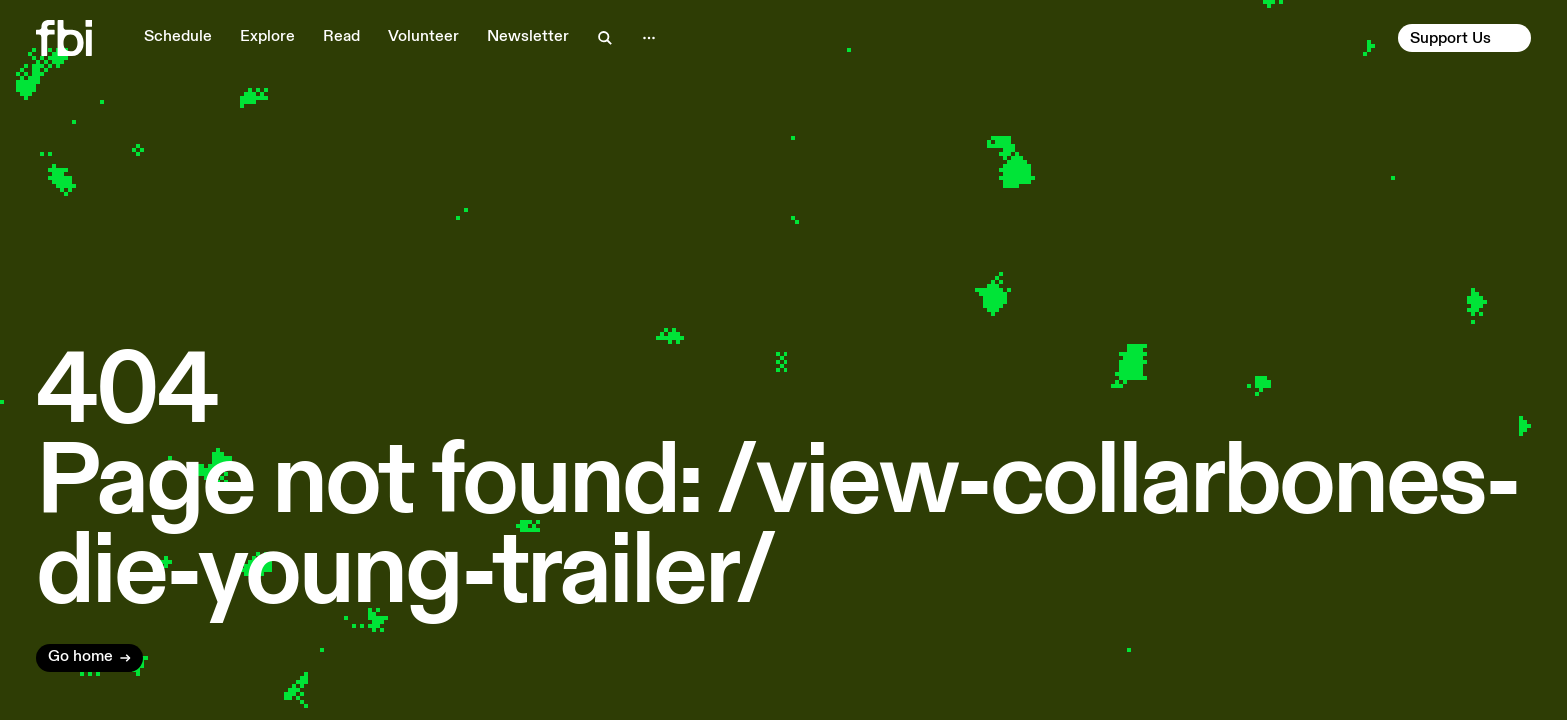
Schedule (178, 37)
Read (341, 37)
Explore (267, 37)
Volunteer (423, 37)
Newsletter (528, 37)
